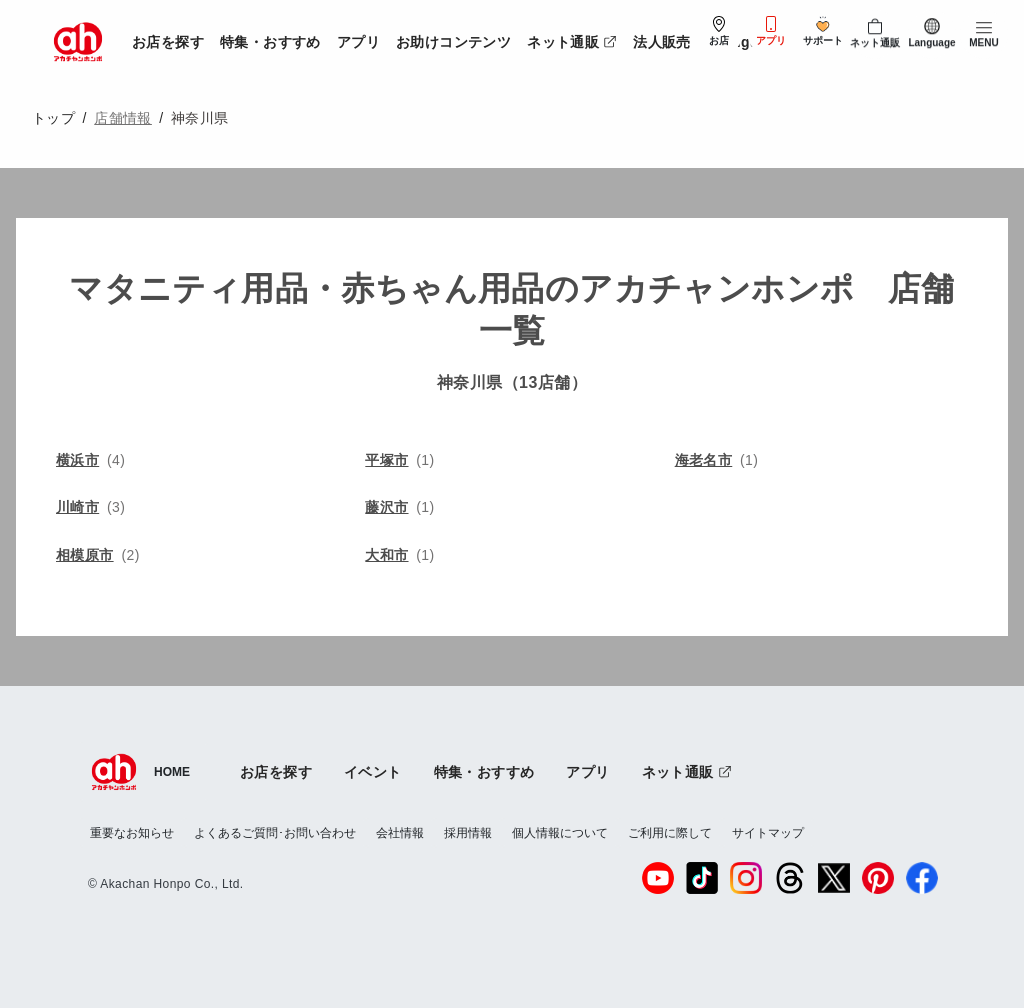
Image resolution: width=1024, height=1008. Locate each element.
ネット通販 (576, 38)
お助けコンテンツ (453, 42)
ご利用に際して (670, 833)
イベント (373, 772)
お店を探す (168, 42)
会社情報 (400, 833)
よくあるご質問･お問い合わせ (275, 833)
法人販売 (662, 42)
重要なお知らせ (132, 833)
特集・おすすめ (270, 42)
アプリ (358, 42)
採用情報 (468, 833)
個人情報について (560, 833)
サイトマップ (768, 833)
